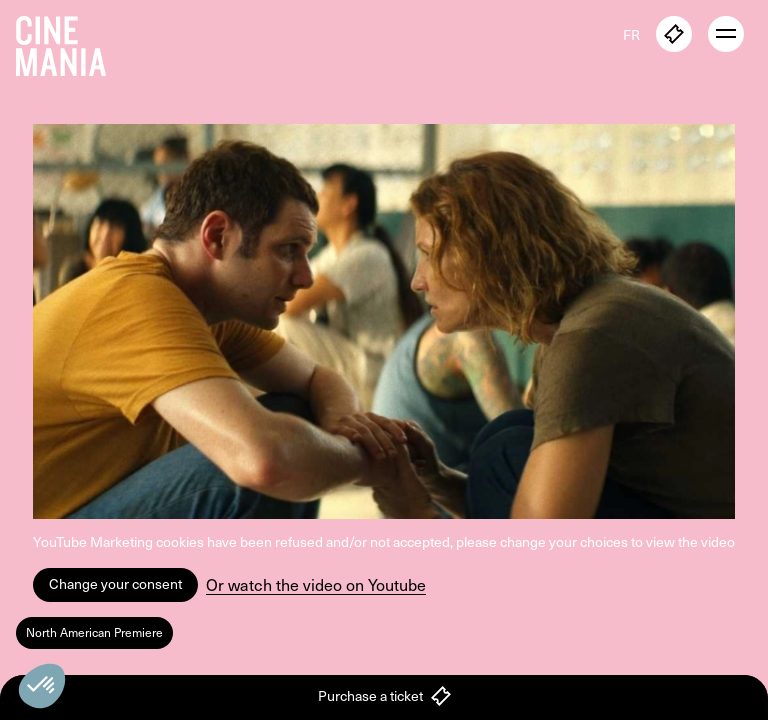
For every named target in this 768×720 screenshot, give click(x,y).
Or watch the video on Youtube (316, 584)
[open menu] (726, 34)
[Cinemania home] (69, 42)
